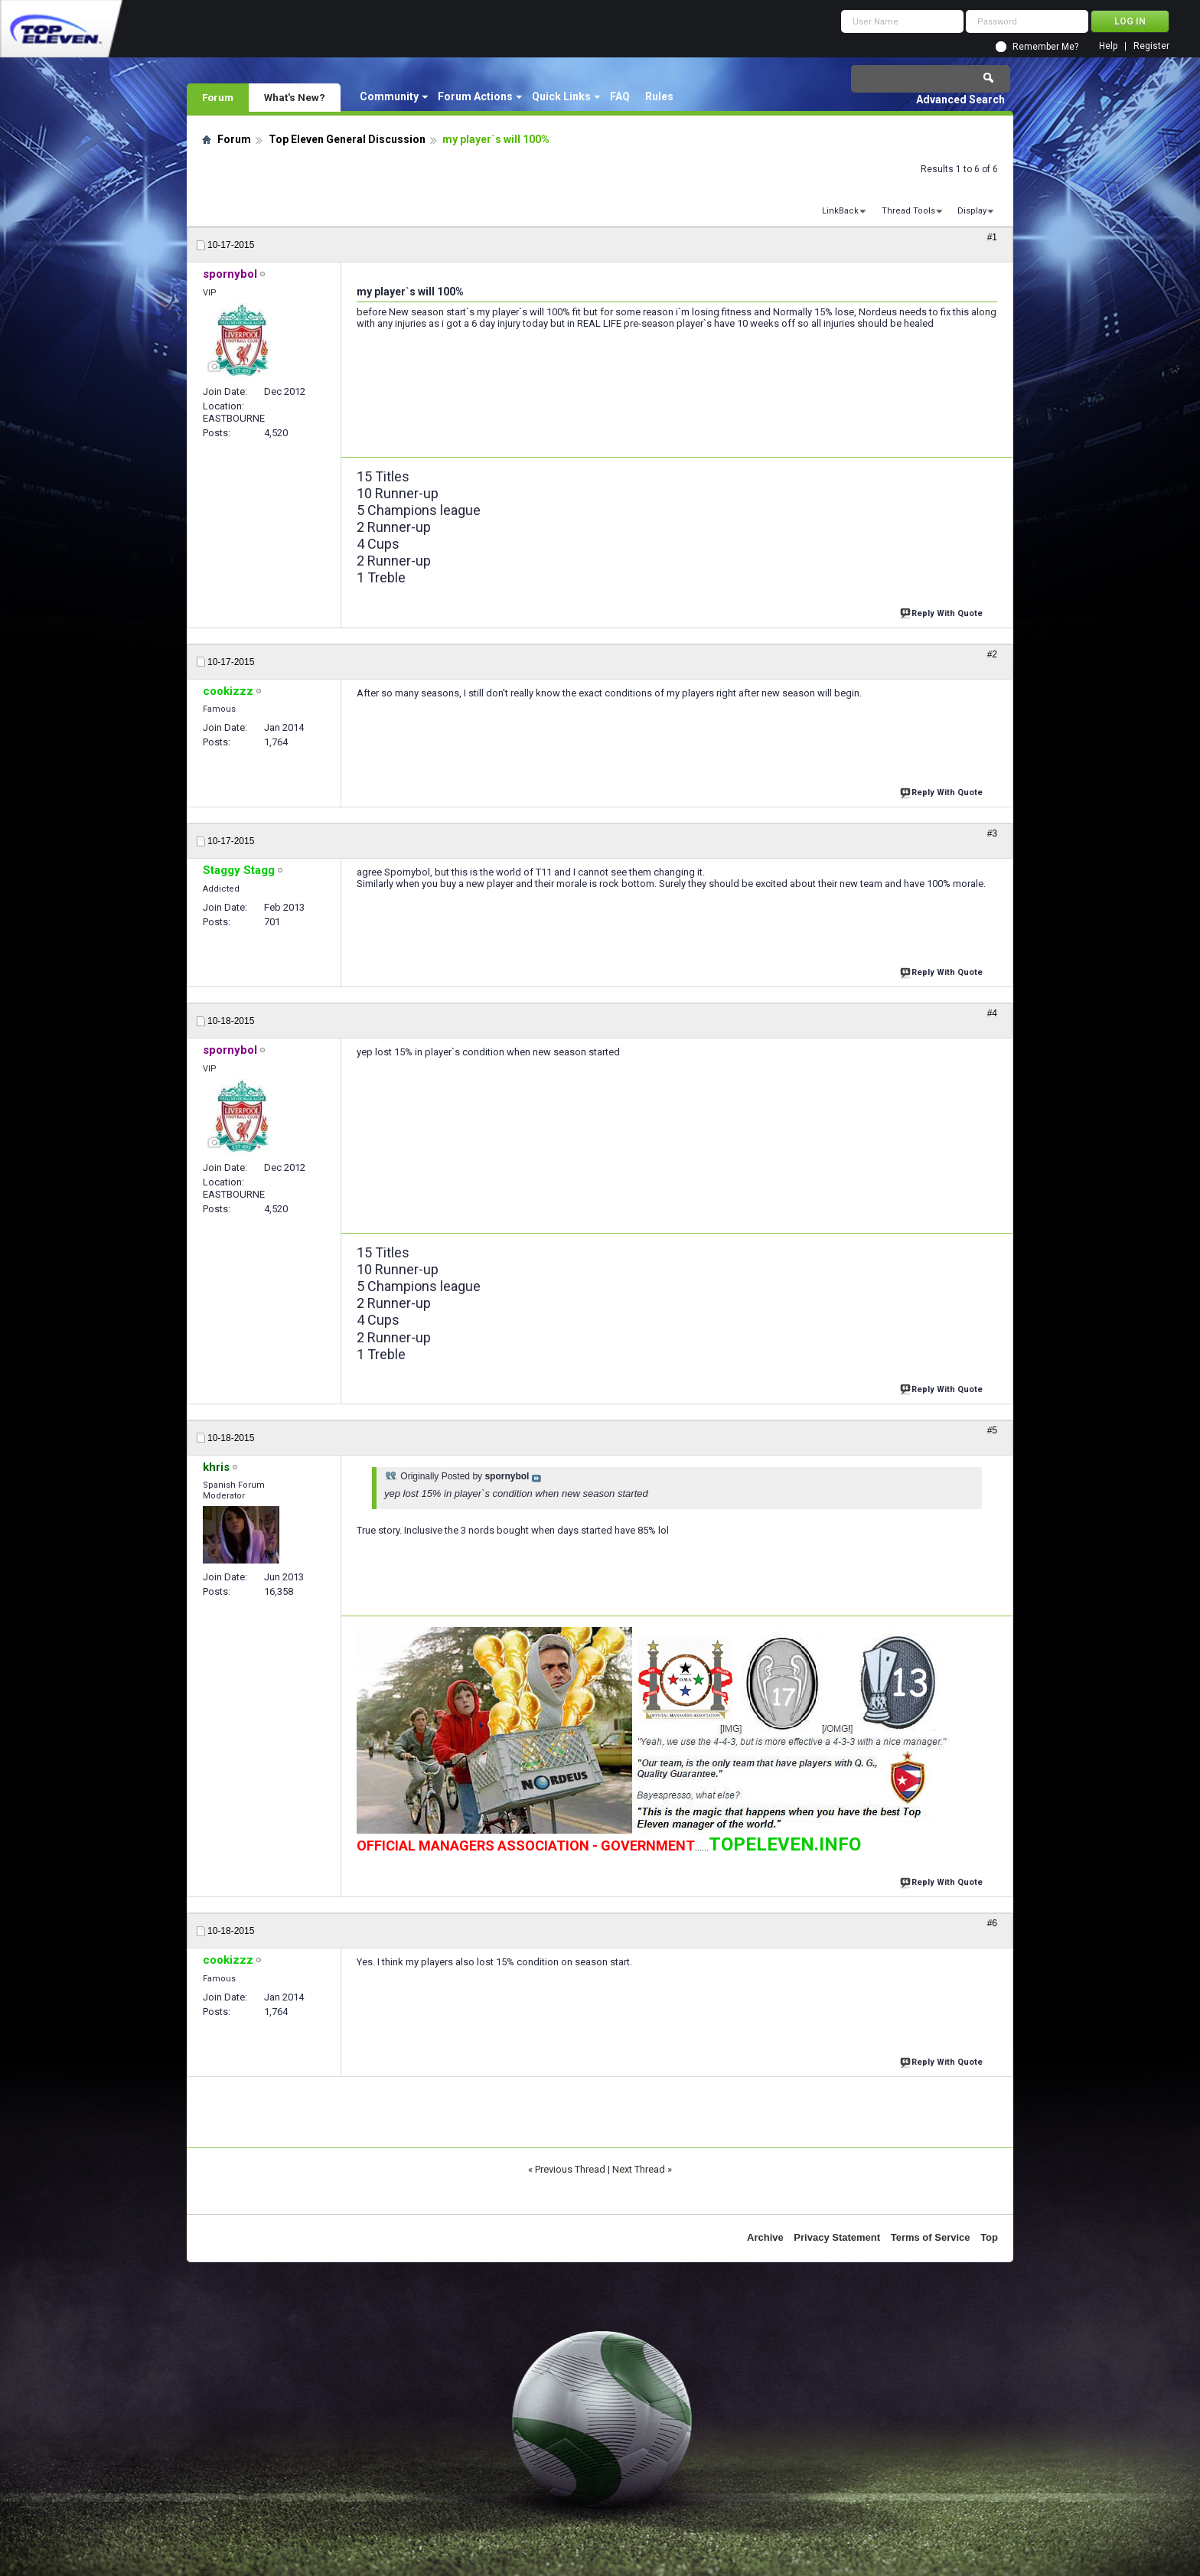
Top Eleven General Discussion (347, 139)
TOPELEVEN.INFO (785, 1844)
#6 (992, 1923)
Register (1151, 46)
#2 (992, 654)
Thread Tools (908, 211)
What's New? (294, 97)
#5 (992, 1430)
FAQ (620, 96)
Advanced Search (960, 99)
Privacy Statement (837, 2237)
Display (971, 211)
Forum (217, 97)
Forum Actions (475, 96)
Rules (659, 96)
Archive (765, 2237)
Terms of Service (930, 2237)
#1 (992, 237)
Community (389, 96)
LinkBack (840, 211)
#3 (992, 833)
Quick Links (561, 96)
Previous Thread (570, 2169)
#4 (992, 1013)
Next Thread (638, 2169)
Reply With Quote (943, 611)
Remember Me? (1045, 46)
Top (989, 2237)
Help (1108, 46)
